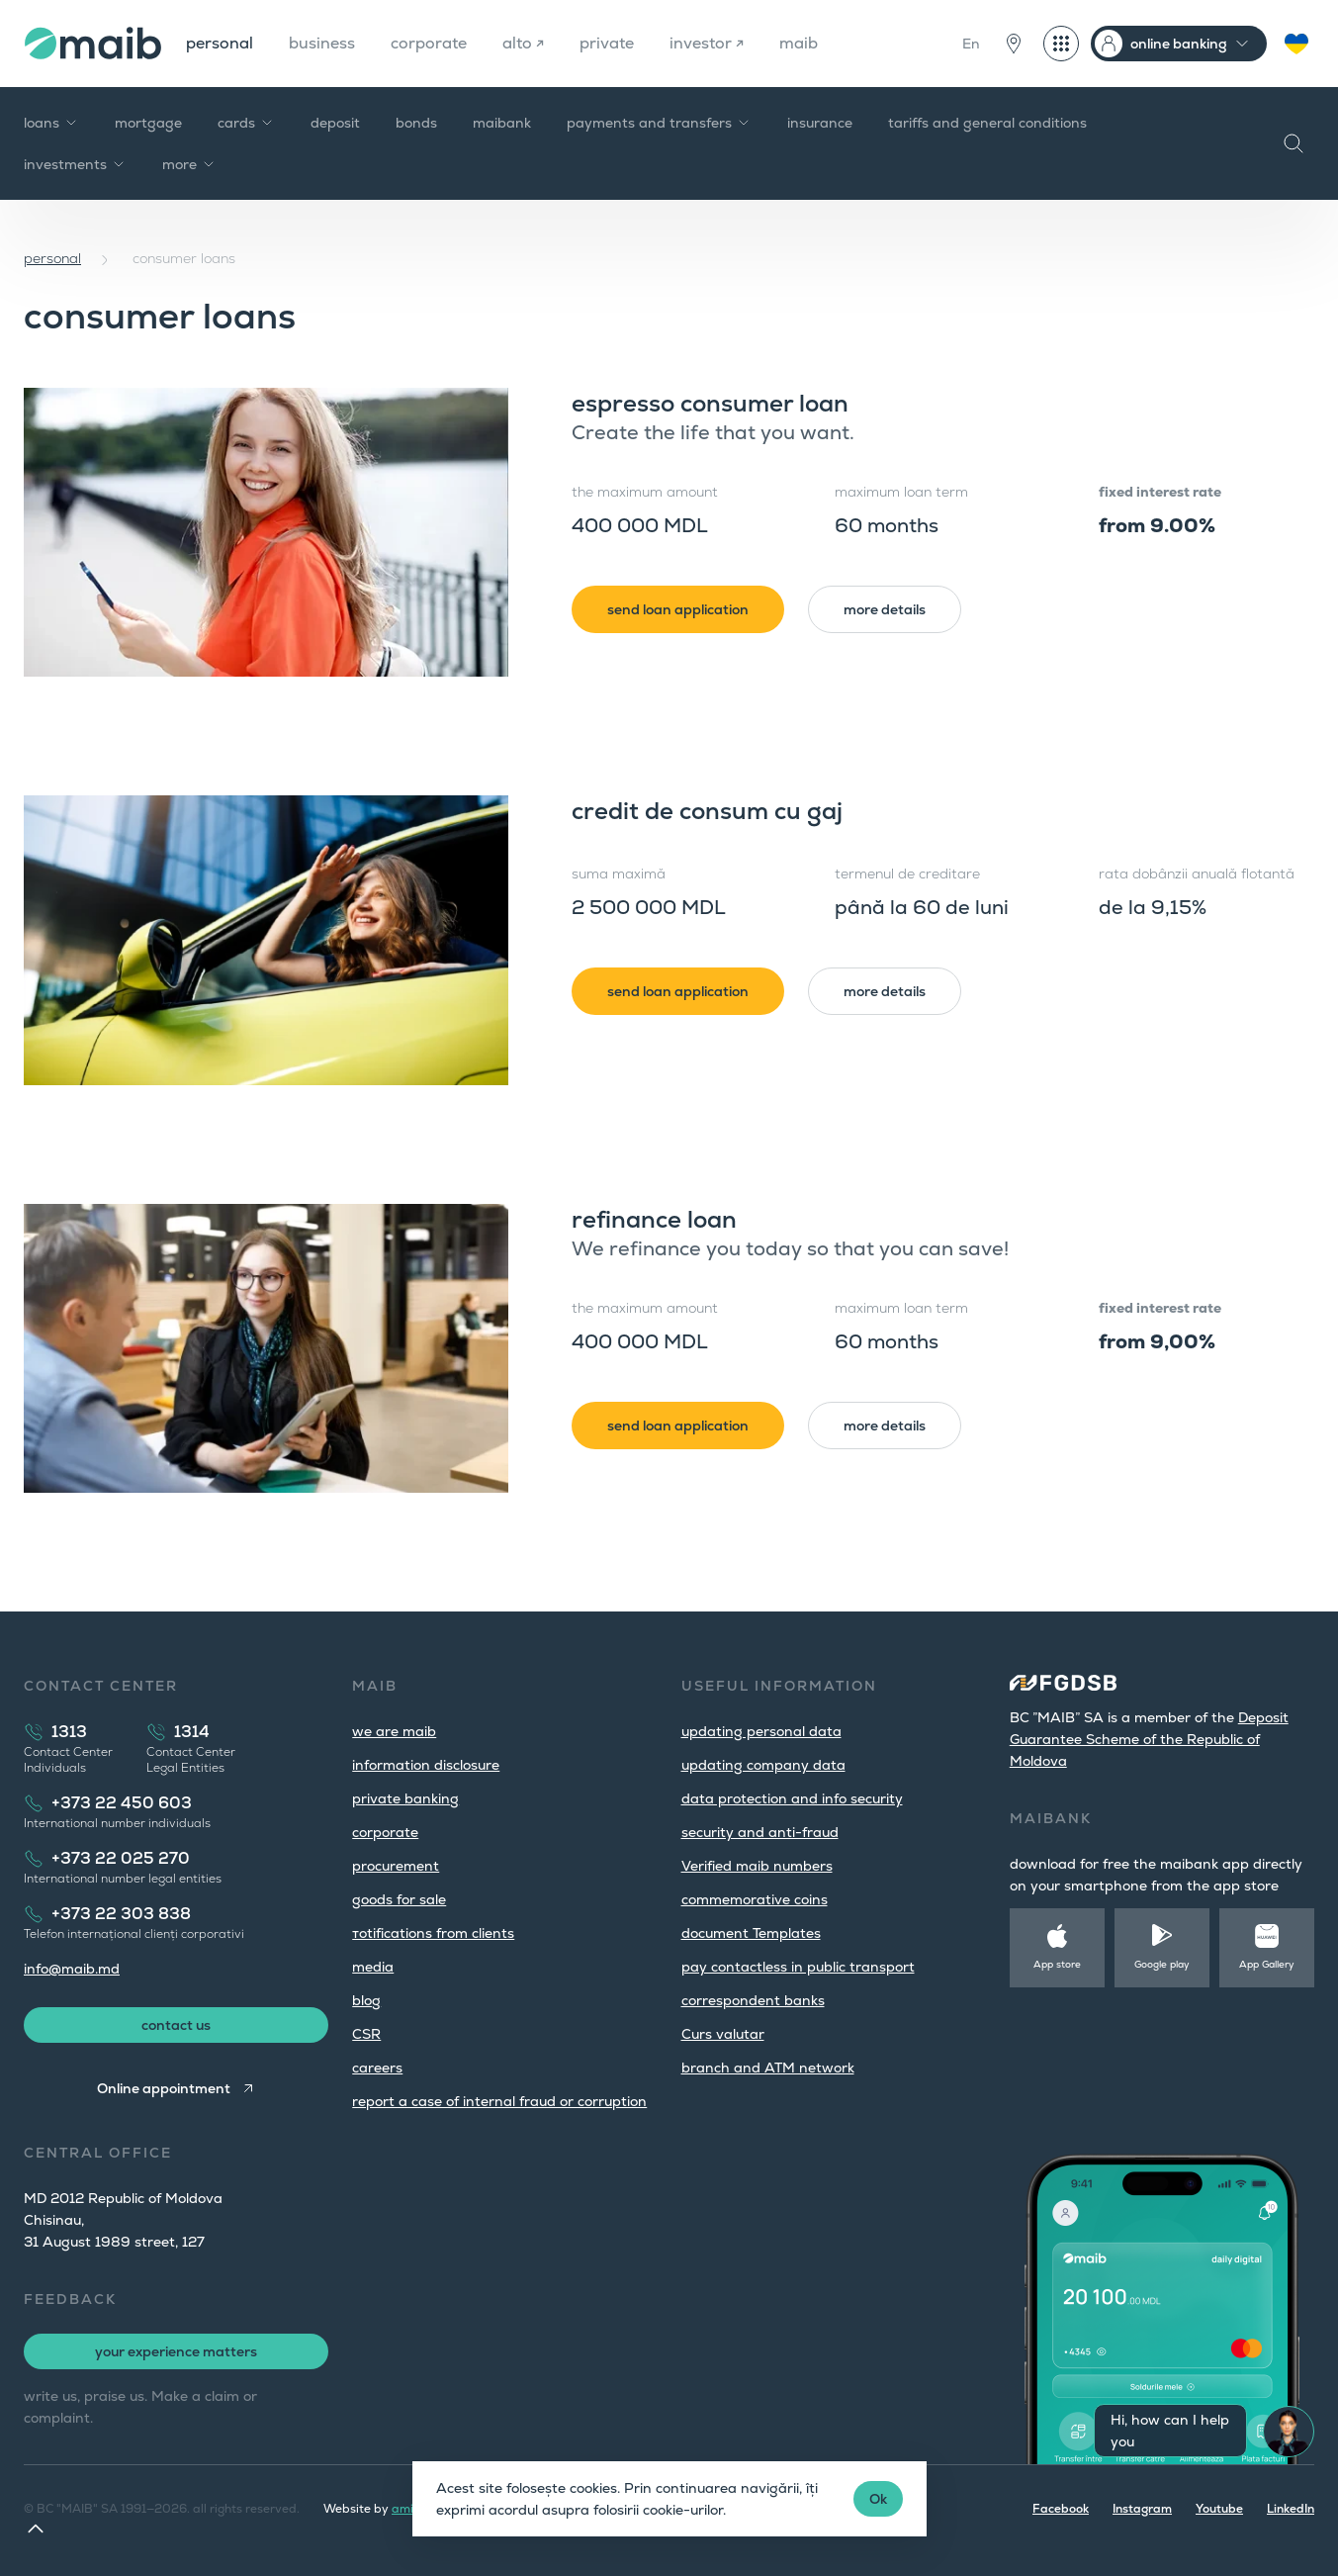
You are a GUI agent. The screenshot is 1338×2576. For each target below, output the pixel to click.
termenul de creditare (907, 873)
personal (219, 43)
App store (1057, 1964)
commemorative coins (754, 1899)
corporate (429, 43)
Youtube (1219, 2509)
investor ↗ (706, 43)
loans (51, 123)
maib (798, 43)
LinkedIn (1290, 2509)
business (322, 43)
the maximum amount (645, 492)
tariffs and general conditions (987, 123)
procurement (395, 1866)
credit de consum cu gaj (707, 810)
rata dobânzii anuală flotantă (1196, 873)
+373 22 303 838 (121, 1913)
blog (366, 2000)
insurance (819, 123)
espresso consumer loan (710, 403)
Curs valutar (722, 2034)
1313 (69, 1731)
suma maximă (619, 873)
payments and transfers (659, 123)
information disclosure (425, 1765)
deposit (335, 123)
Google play (1162, 1964)
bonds (416, 123)
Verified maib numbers (757, 1866)
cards (246, 123)
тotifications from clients (433, 1933)
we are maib (394, 1731)
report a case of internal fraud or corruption (499, 2101)
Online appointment (163, 2088)
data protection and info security (792, 1798)
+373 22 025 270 (120, 1858)
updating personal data (761, 1731)
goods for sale (399, 1899)
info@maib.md (72, 1969)
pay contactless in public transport (798, 1967)
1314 (192, 1731)
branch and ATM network (767, 2067)
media (373, 1967)
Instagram (1142, 2509)
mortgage (148, 123)
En (971, 43)
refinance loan (654, 1219)
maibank (502, 123)
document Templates (751, 1933)
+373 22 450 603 (121, 1803)
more (189, 164)
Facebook (1060, 2509)
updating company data (763, 1765)
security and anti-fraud (760, 1832)
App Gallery (1266, 1964)
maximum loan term (901, 492)
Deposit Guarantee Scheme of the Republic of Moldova (1149, 1739)
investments (75, 164)
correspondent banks (753, 2000)
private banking (405, 1798)
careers (377, 2067)
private (607, 43)
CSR (366, 2034)
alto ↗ (523, 43)
